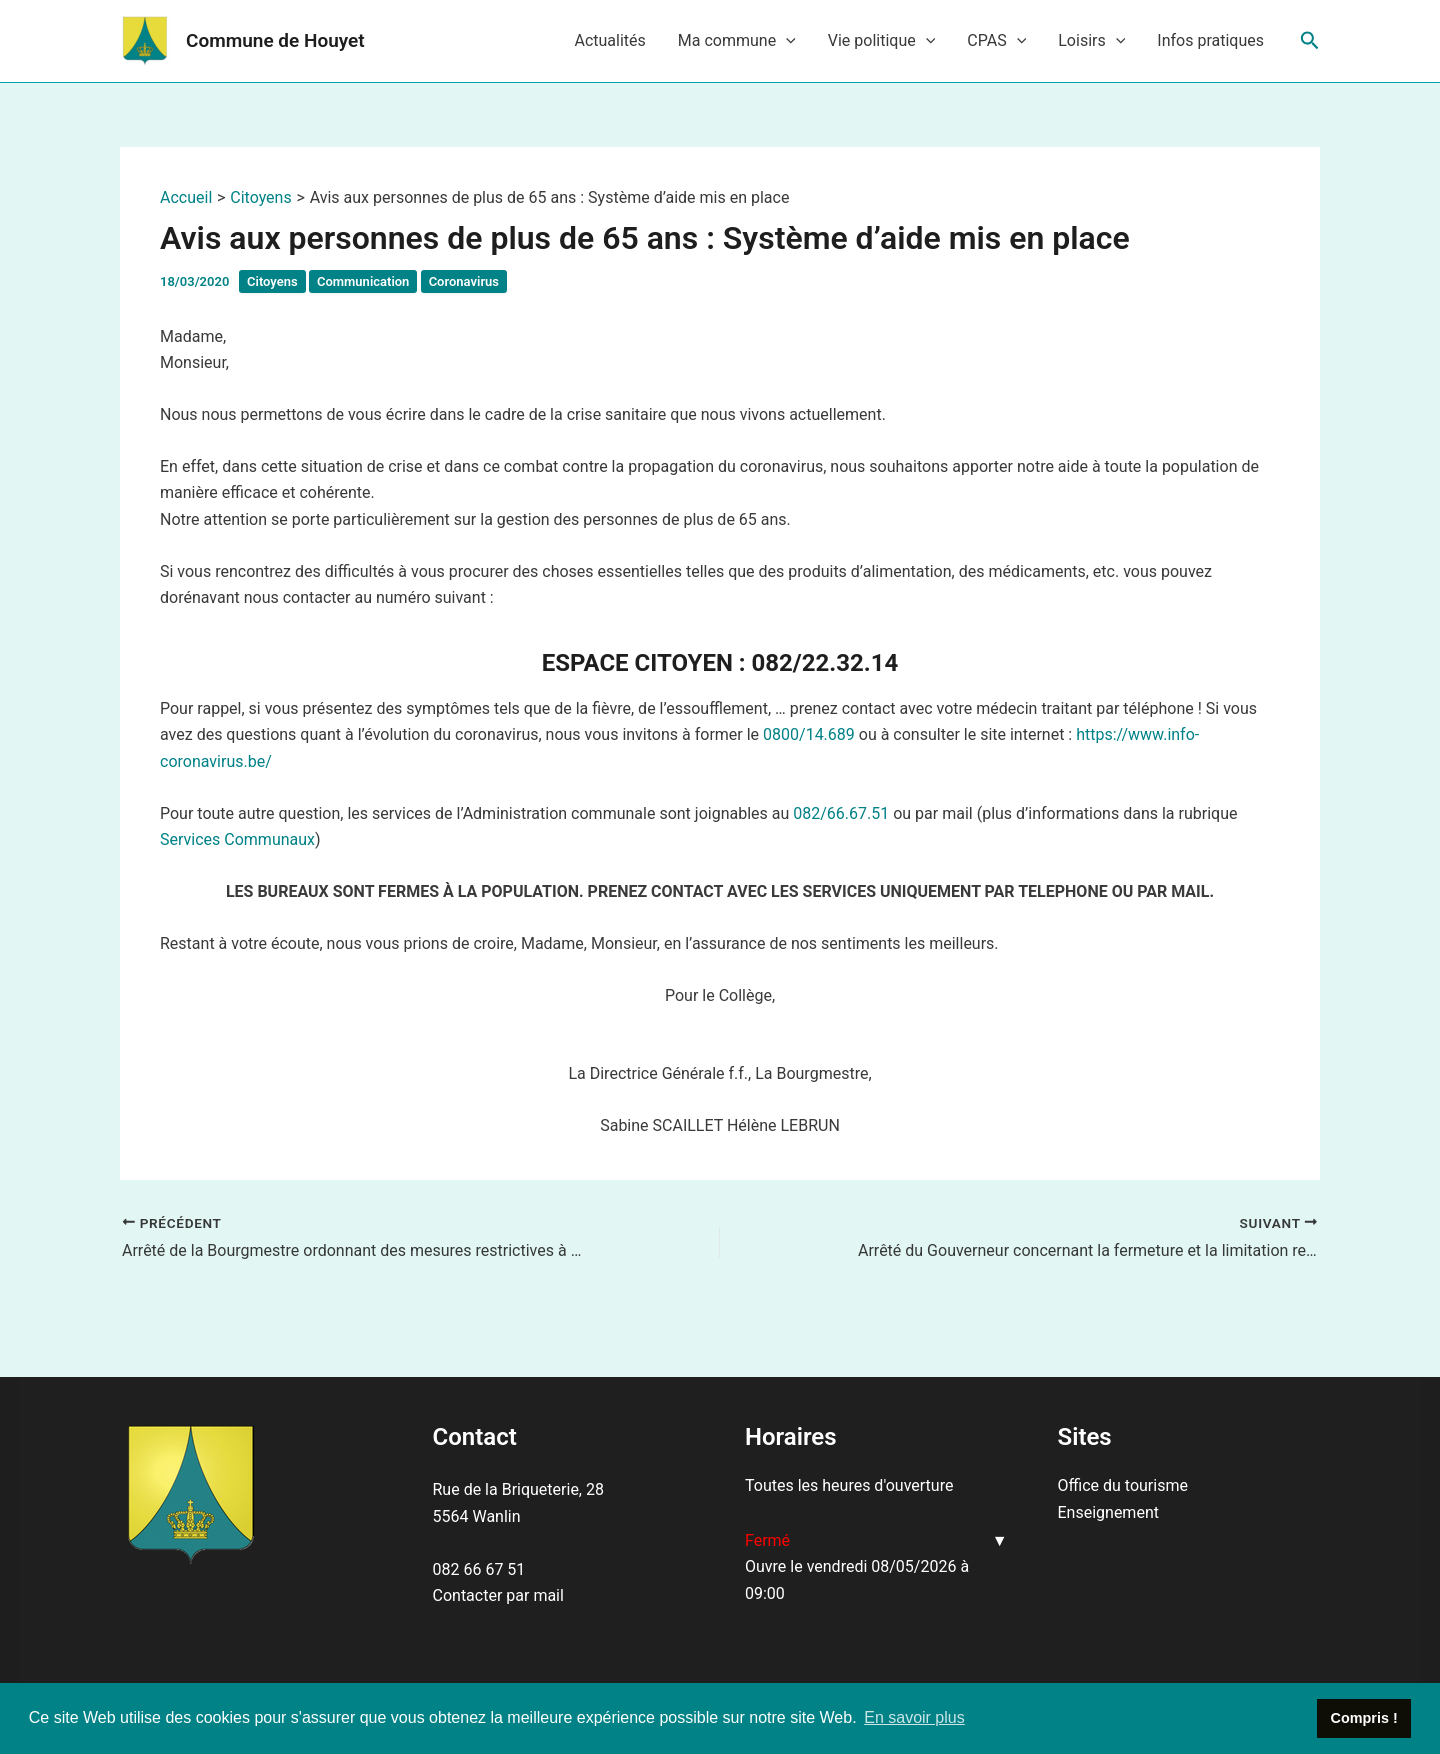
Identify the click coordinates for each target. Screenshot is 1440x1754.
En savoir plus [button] (914, 1717)
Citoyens (272, 281)
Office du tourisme (1123, 1485)
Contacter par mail (498, 1595)
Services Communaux (237, 839)
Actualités (609, 40)
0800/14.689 (809, 734)
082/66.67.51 (841, 813)
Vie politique (882, 41)
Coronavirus (464, 281)
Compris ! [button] (1364, 1718)
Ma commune (737, 41)
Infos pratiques (1210, 40)
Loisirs (1091, 41)
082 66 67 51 (479, 1569)
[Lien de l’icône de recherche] (1310, 41)
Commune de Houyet (275, 40)
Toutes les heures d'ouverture (849, 1485)
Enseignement (1108, 1512)
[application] (786, 41)
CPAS (996, 41)
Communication (363, 281)
